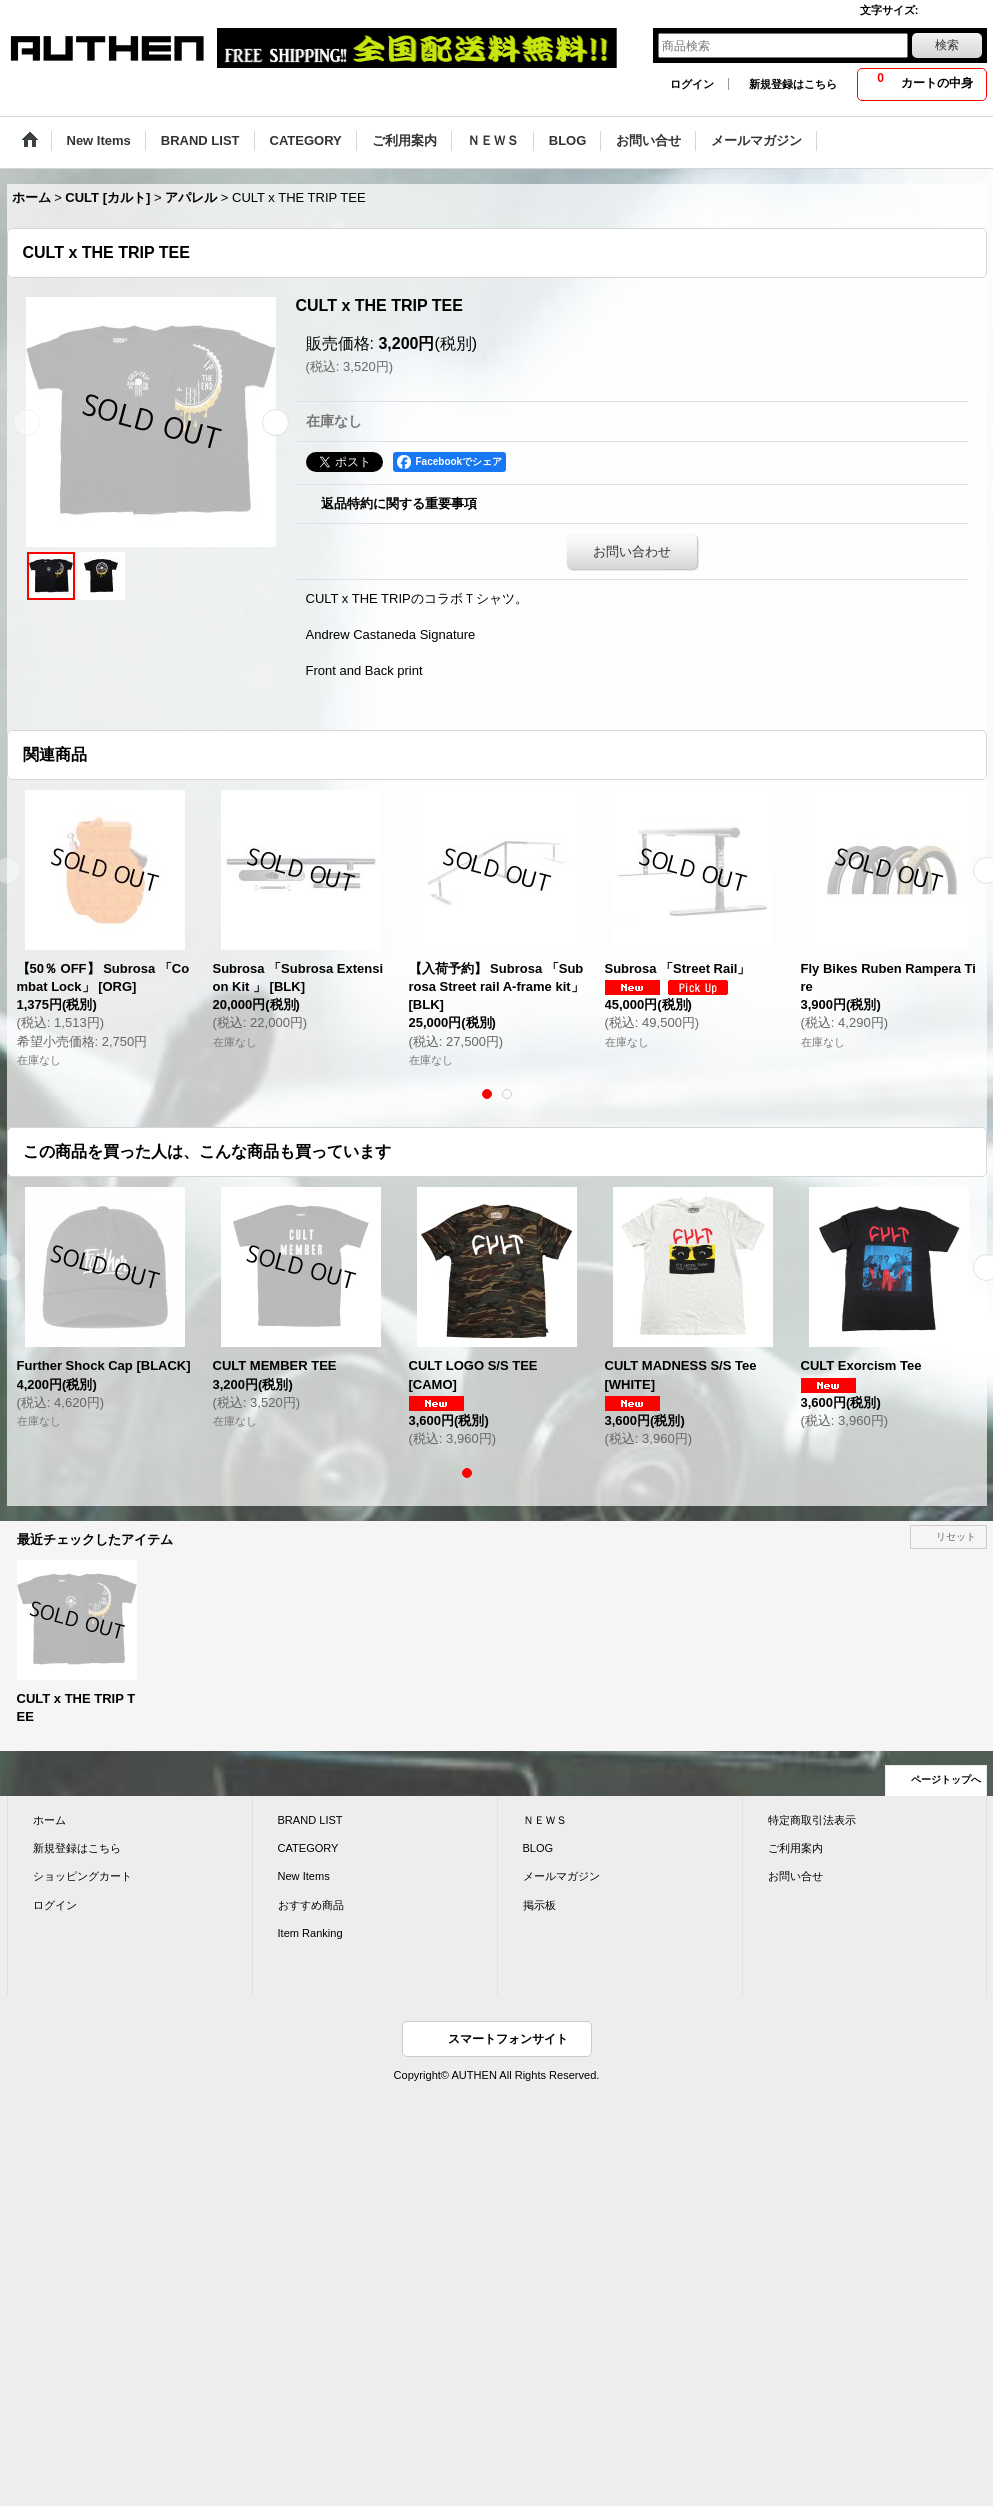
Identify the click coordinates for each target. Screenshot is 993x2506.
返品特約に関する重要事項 (399, 503)
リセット (956, 1536)
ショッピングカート (82, 1876)
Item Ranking (310, 1933)
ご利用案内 (795, 1848)
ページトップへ (946, 1779)
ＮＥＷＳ (545, 1820)
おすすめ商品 (311, 1905)
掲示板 (539, 1905)
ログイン (692, 84)
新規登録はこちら (793, 84)
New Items (304, 1876)
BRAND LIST (310, 1820)
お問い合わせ (632, 551)
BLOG (538, 1848)
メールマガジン (561, 1876)
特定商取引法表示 (812, 1820)
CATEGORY (308, 1848)
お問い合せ (795, 1876)
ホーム (49, 1820)
